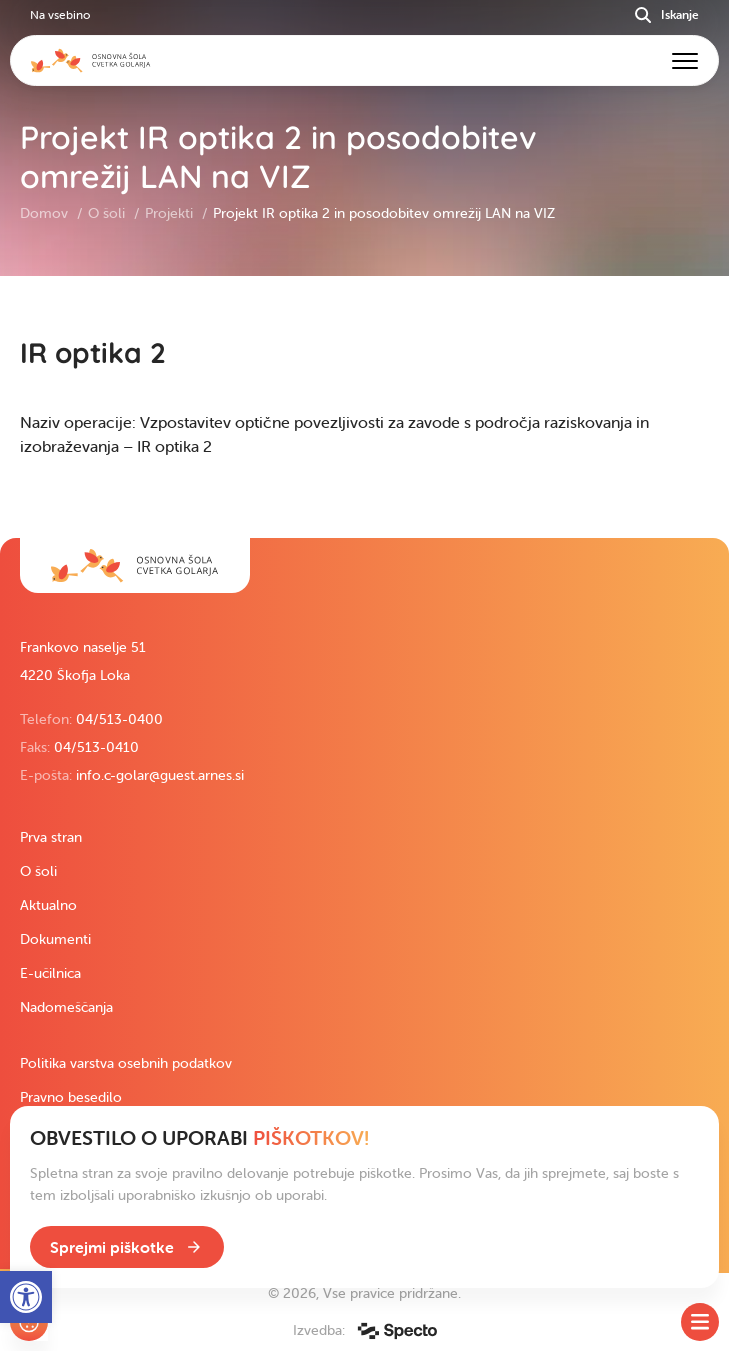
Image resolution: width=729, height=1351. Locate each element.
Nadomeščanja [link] (66, 1007)
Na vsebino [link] (60, 14)
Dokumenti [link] (55, 939)
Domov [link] (46, 213)
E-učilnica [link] (50, 973)
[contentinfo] (364, 407)
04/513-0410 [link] (96, 747)
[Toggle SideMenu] (700, 1322)
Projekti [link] (171, 213)
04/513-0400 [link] (119, 719)
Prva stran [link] (51, 837)
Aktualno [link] (48, 905)
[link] (135, 565)
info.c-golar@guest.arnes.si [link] (160, 775)
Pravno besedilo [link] (71, 1097)
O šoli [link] (108, 213)
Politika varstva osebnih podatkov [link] (126, 1063)
